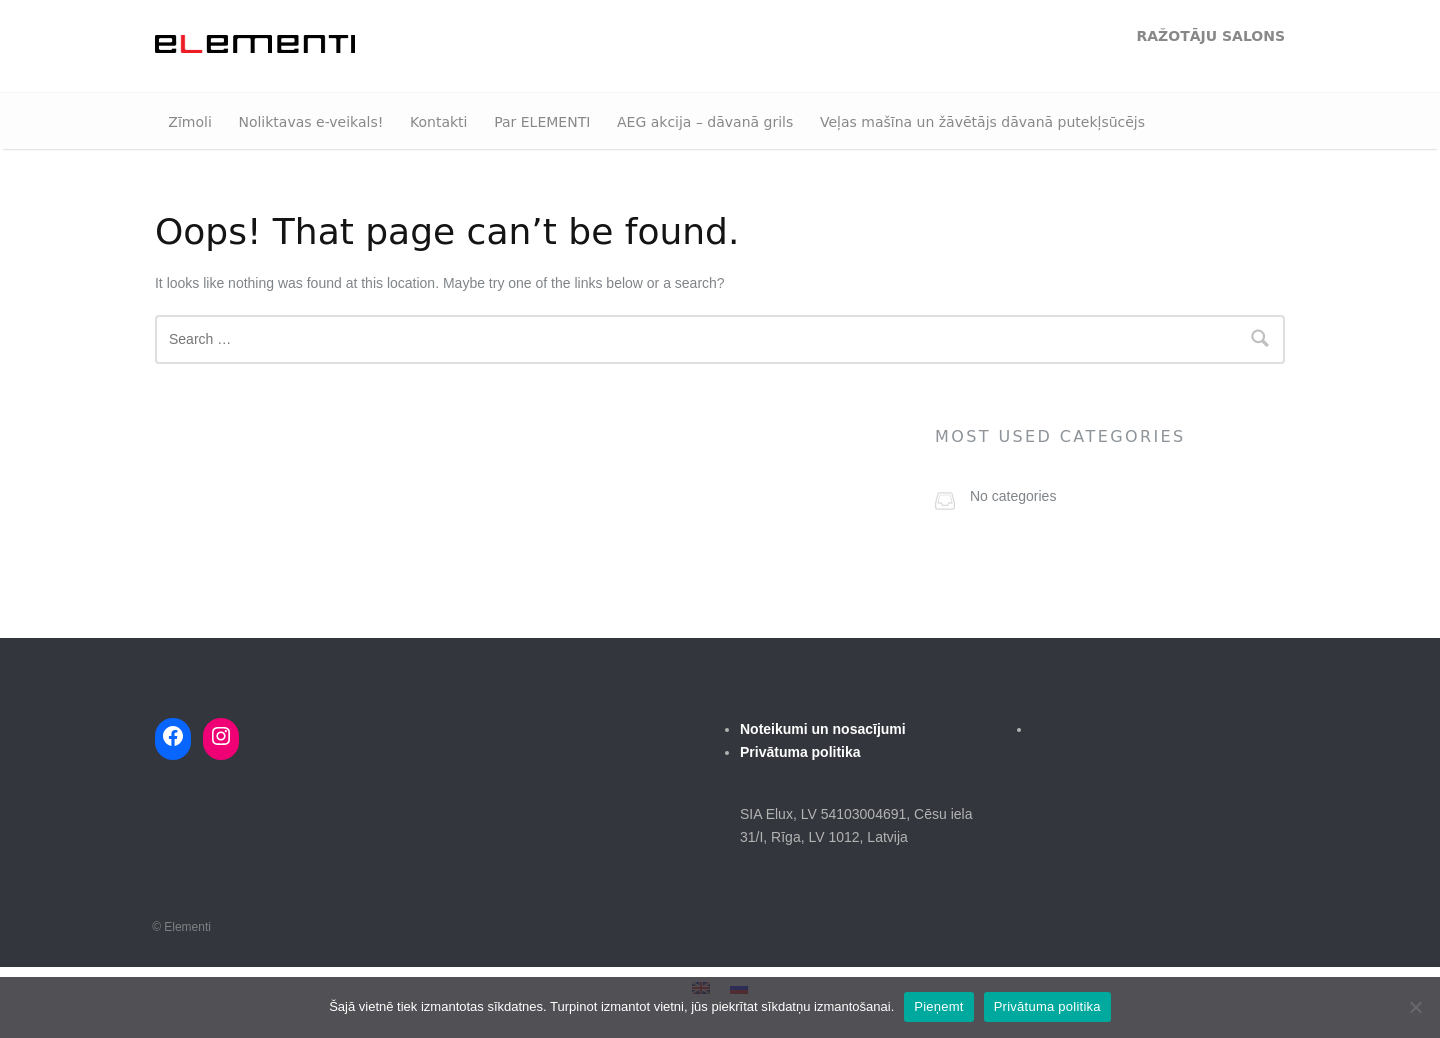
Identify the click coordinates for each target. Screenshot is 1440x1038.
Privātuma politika (1047, 1006)
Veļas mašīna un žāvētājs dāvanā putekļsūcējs (982, 122)
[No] (1415, 1007)
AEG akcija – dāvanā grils (705, 122)
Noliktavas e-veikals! (310, 122)
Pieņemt (938, 1006)
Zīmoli (189, 122)
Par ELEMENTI (542, 122)
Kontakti (438, 122)
